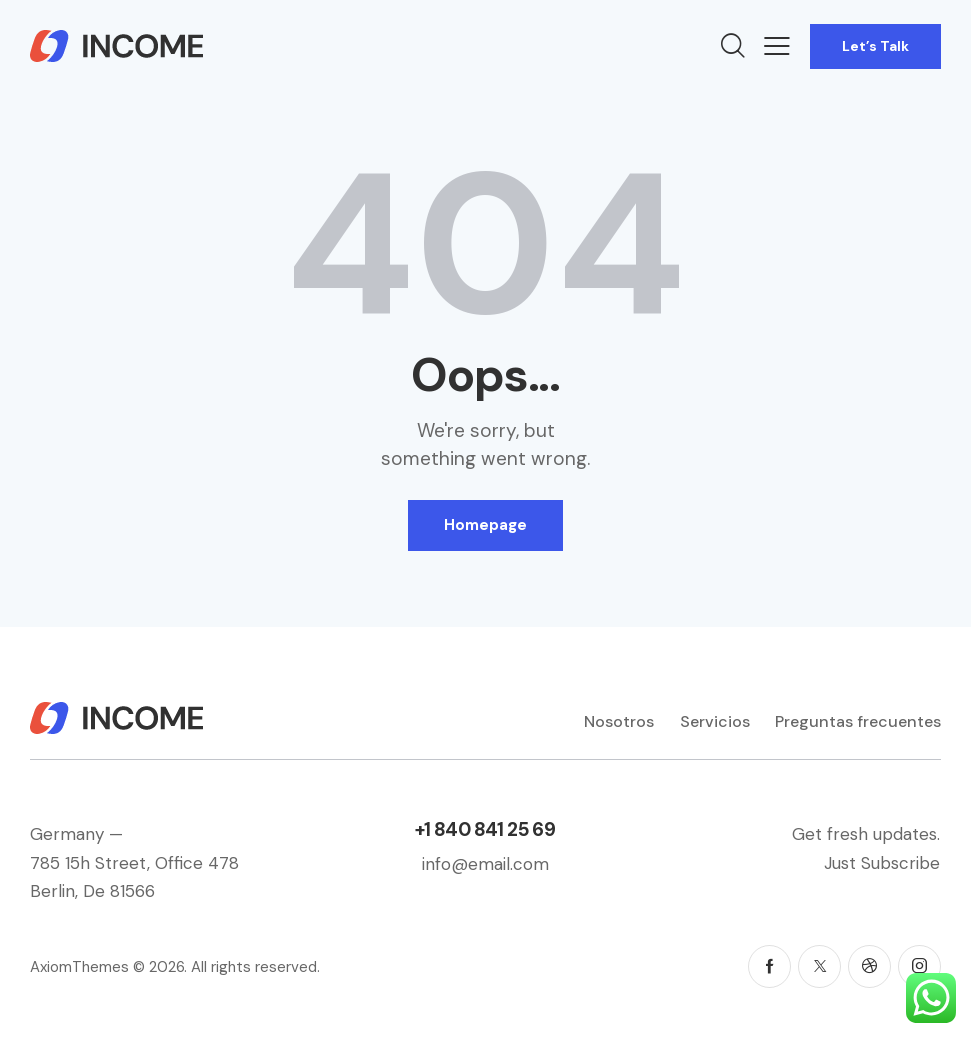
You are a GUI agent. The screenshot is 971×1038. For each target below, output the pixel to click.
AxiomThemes (79, 967)
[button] (777, 46)
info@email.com (485, 864)
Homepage (485, 525)
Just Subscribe (882, 863)
